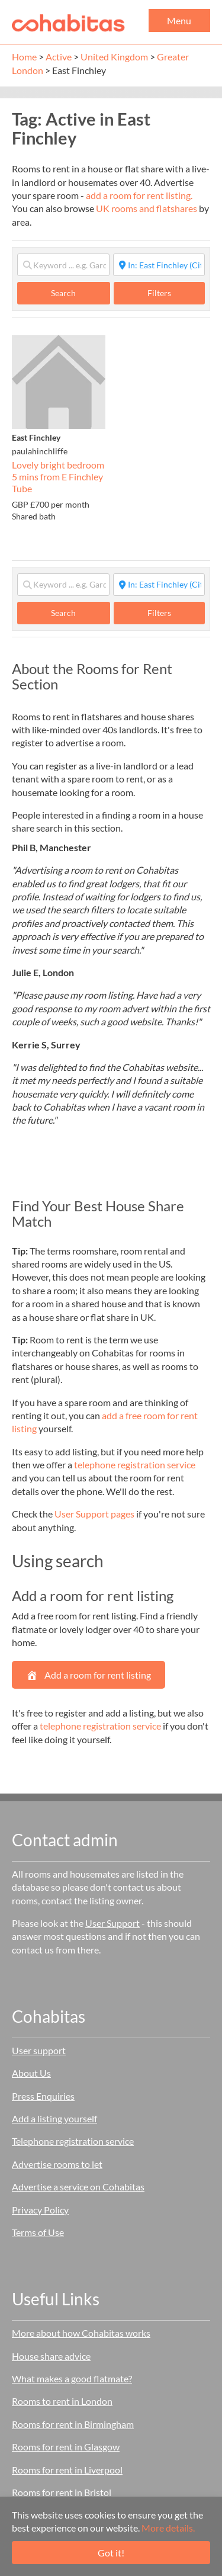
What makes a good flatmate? (72, 2378)
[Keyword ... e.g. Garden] (63, 265)
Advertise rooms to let (57, 2164)
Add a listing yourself (54, 2118)
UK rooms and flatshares (146, 208)
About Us (31, 2072)
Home (24, 56)
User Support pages (94, 1513)
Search (75, 292)
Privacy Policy (40, 2209)
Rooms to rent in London (62, 2401)
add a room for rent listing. (139, 195)
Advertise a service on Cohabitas (78, 2186)
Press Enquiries (43, 2096)
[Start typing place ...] (159, 265)
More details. (168, 2527)
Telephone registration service (73, 2141)
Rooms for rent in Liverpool (67, 2469)
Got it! (111, 2552)
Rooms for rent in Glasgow (66, 2446)
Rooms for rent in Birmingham (73, 2424)
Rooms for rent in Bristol (61, 2492)
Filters (159, 293)
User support (39, 2050)
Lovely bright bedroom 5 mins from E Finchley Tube (58, 476)
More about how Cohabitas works (81, 2332)
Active (59, 56)
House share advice (51, 2356)
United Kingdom (114, 56)
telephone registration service (134, 1464)
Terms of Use (38, 2232)
